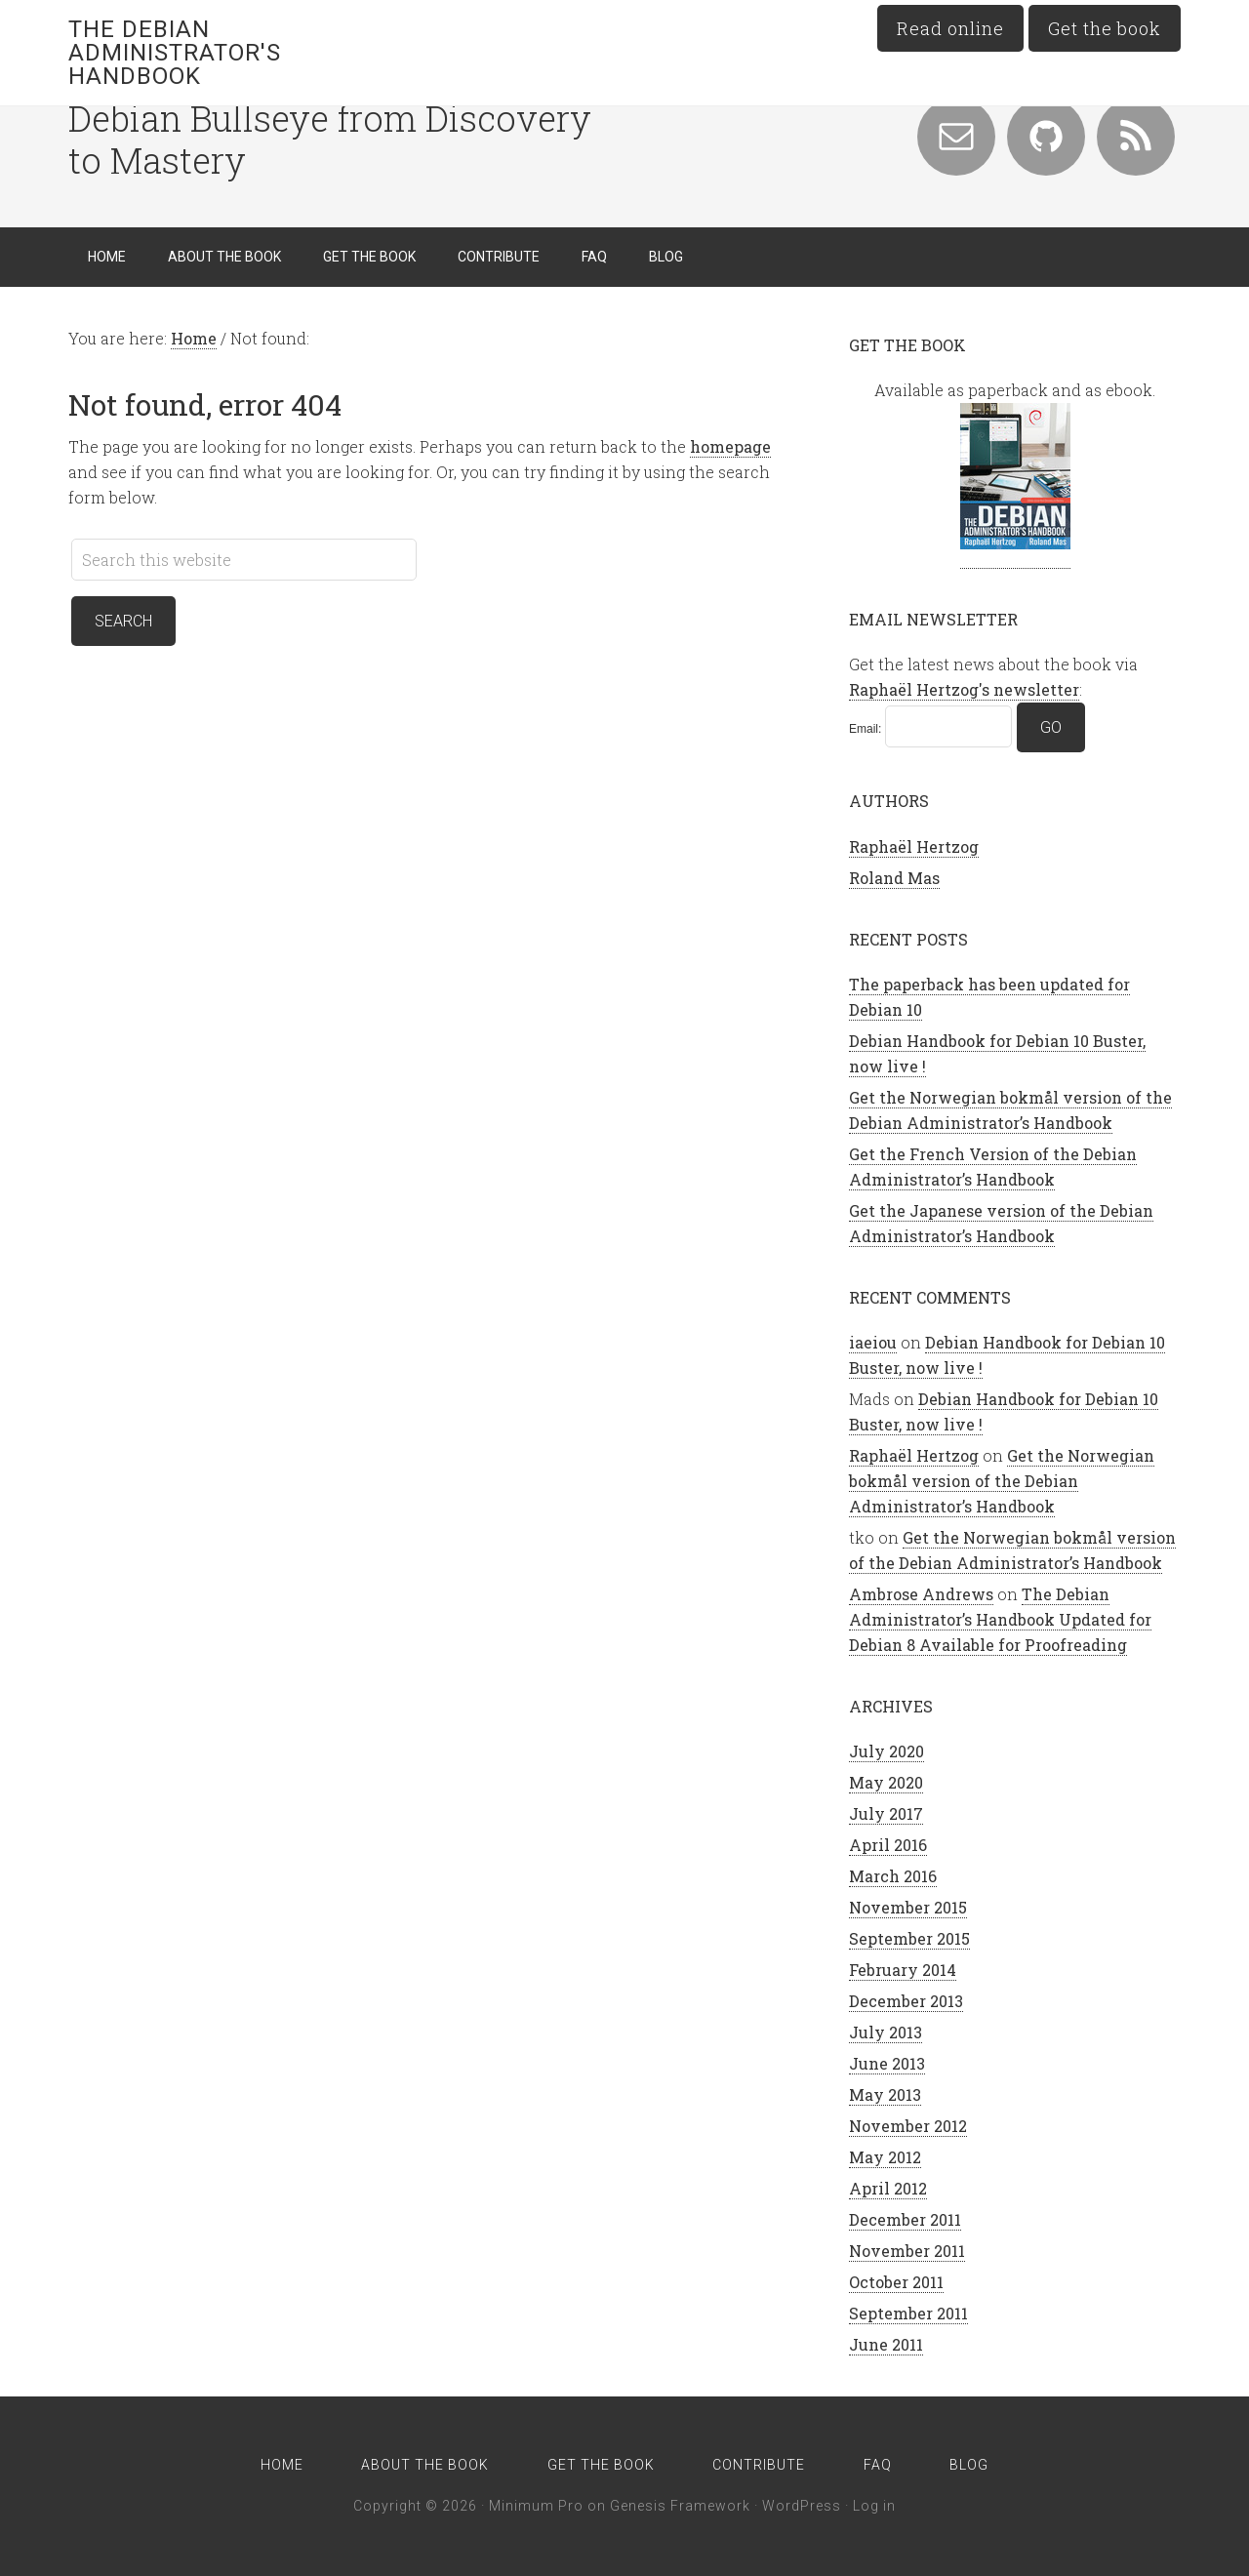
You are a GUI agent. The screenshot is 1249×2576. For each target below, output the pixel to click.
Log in (874, 2506)
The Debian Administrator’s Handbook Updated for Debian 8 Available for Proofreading (1000, 1619)
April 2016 (888, 1844)
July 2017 (886, 1813)
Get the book (1104, 28)
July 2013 (885, 2032)
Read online (950, 28)
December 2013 (906, 2001)
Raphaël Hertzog (914, 846)
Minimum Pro (536, 2506)
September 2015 (909, 1938)
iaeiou (873, 1342)
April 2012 (888, 2188)
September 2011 (908, 2313)
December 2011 (905, 2219)
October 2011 (896, 2282)
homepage (730, 446)
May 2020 (886, 1782)
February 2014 (902, 1969)
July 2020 (886, 1751)
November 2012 (908, 2125)
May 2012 (885, 2157)
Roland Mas (894, 877)
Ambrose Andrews (921, 1594)
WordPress (801, 2506)
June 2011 (886, 2344)
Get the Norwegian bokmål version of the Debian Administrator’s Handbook (1001, 1480)
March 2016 (893, 1876)
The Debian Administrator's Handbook (174, 53)
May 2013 (885, 2094)
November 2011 (907, 2250)
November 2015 (908, 1907)
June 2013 (887, 2063)
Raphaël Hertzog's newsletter (964, 689)
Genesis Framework (680, 2506)
